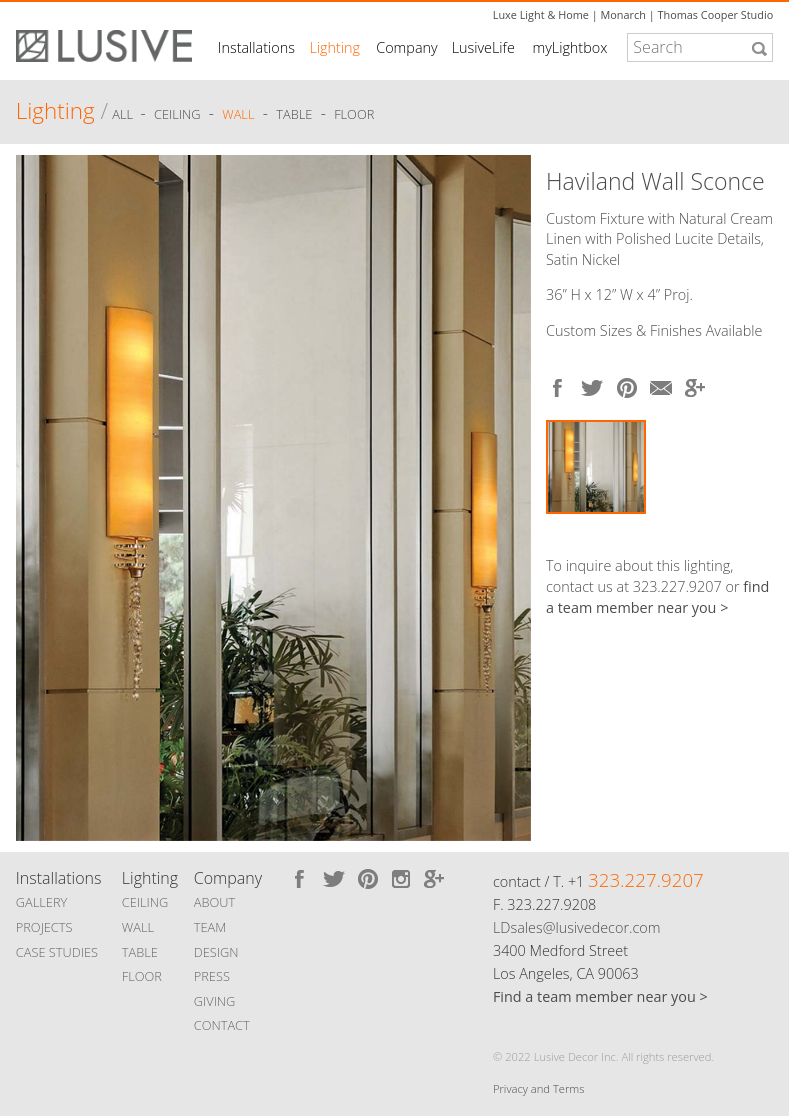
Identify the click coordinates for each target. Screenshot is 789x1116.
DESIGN (216, 952)
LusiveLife (483, 47)
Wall (238, 114)
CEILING (145, 902)
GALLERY (42, 902)
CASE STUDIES (57, 952)
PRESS (212, 976)
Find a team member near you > (600, 996)
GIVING (215, 1001)
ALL (124, 114)
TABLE (140, 952)
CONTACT (222, 1025)
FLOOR (142, 976)
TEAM (210, 927)
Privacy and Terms (538, 1088)
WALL (138, 927)
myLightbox (569, 47)
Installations (256, 47)
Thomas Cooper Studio (715, 14)
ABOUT (214, 902)
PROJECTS (44, 927)
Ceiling (177, 114)
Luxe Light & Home (541, 14)
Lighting (334, 47)
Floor (354, 114)
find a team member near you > (657, 597)
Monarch (623, 14)
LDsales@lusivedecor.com (576, 927)
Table (294, 114)
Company (406, 47)
